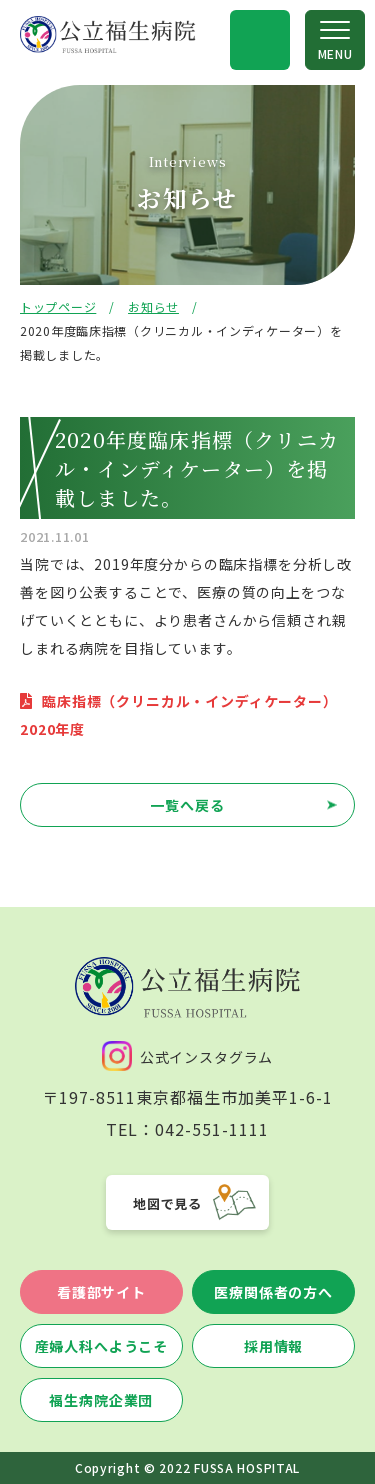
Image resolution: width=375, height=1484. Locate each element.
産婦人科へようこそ (102, 1346)
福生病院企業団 (101, 1400)
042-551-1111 (212, 1129)
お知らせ (153, 306)
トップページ (58, 306)
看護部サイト (101, 1292)
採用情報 (273, 1346)
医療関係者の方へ (273, 1292)
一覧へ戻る (187, 805)
